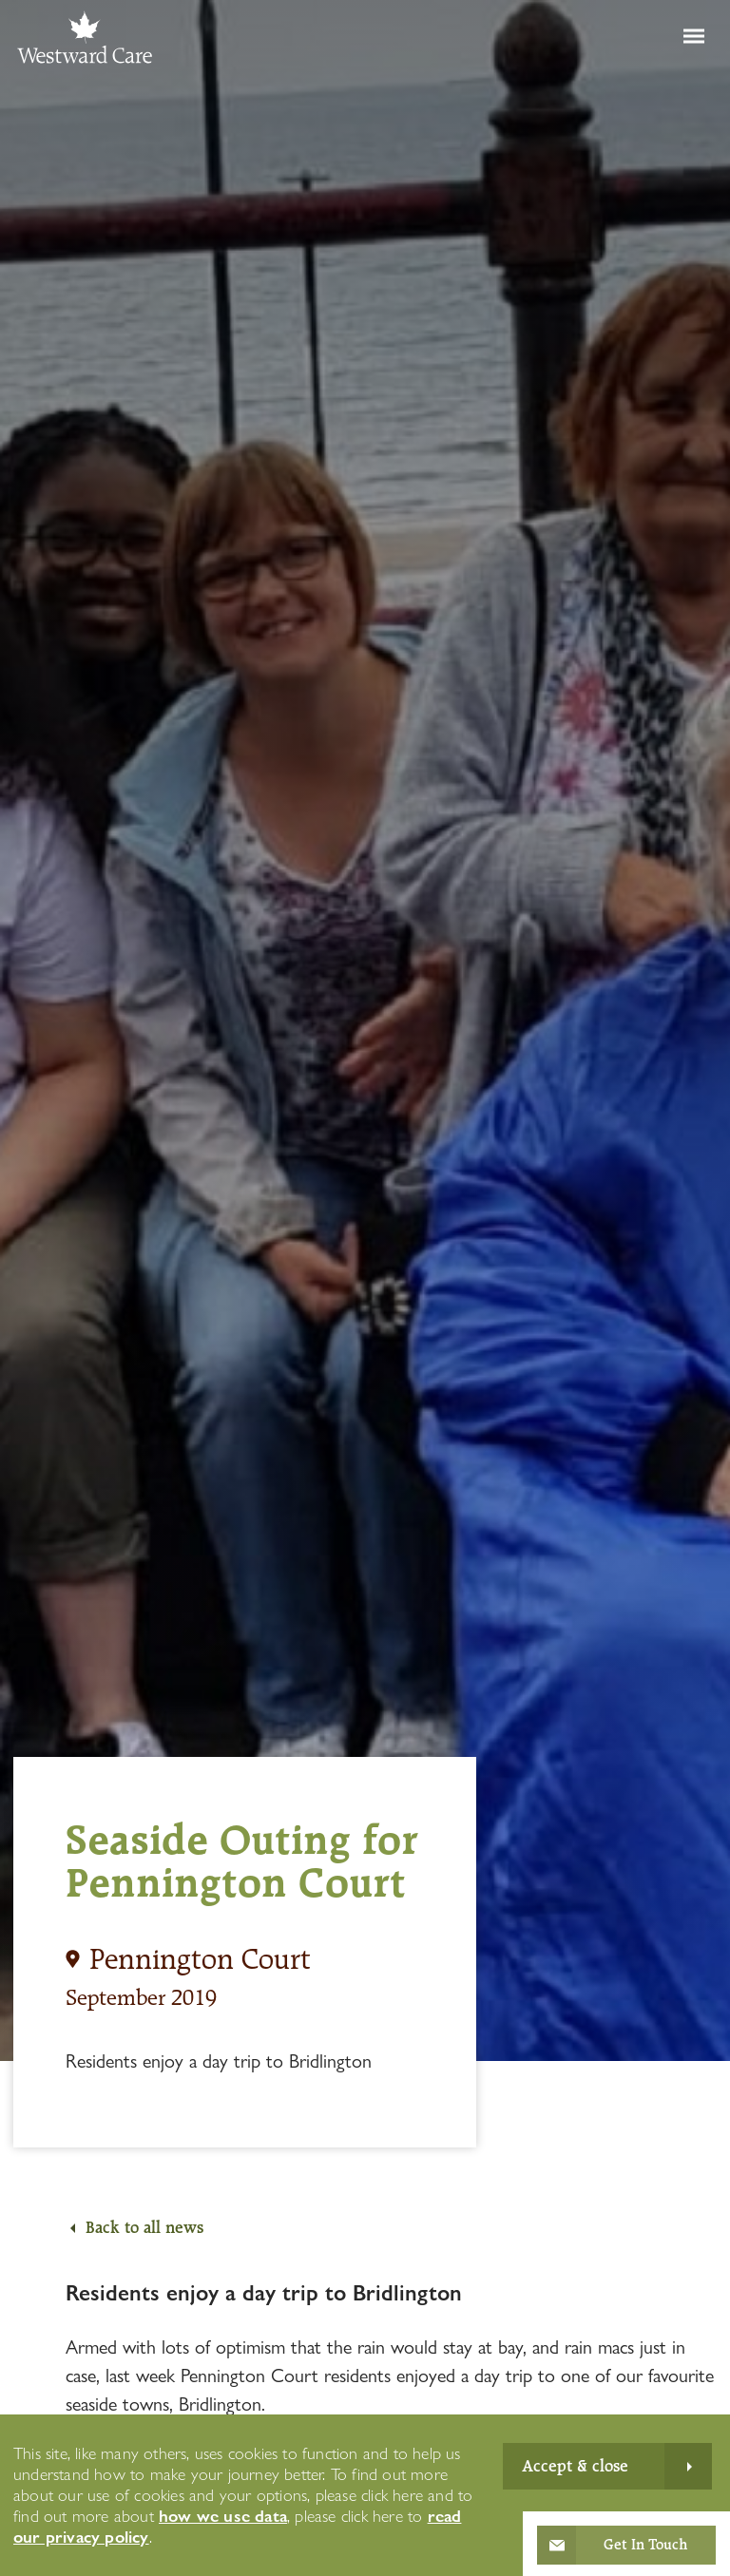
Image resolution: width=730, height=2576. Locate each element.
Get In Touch (645, 2544)
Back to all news (144, 2227)
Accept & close (575, 2465)
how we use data (223, 2516)
